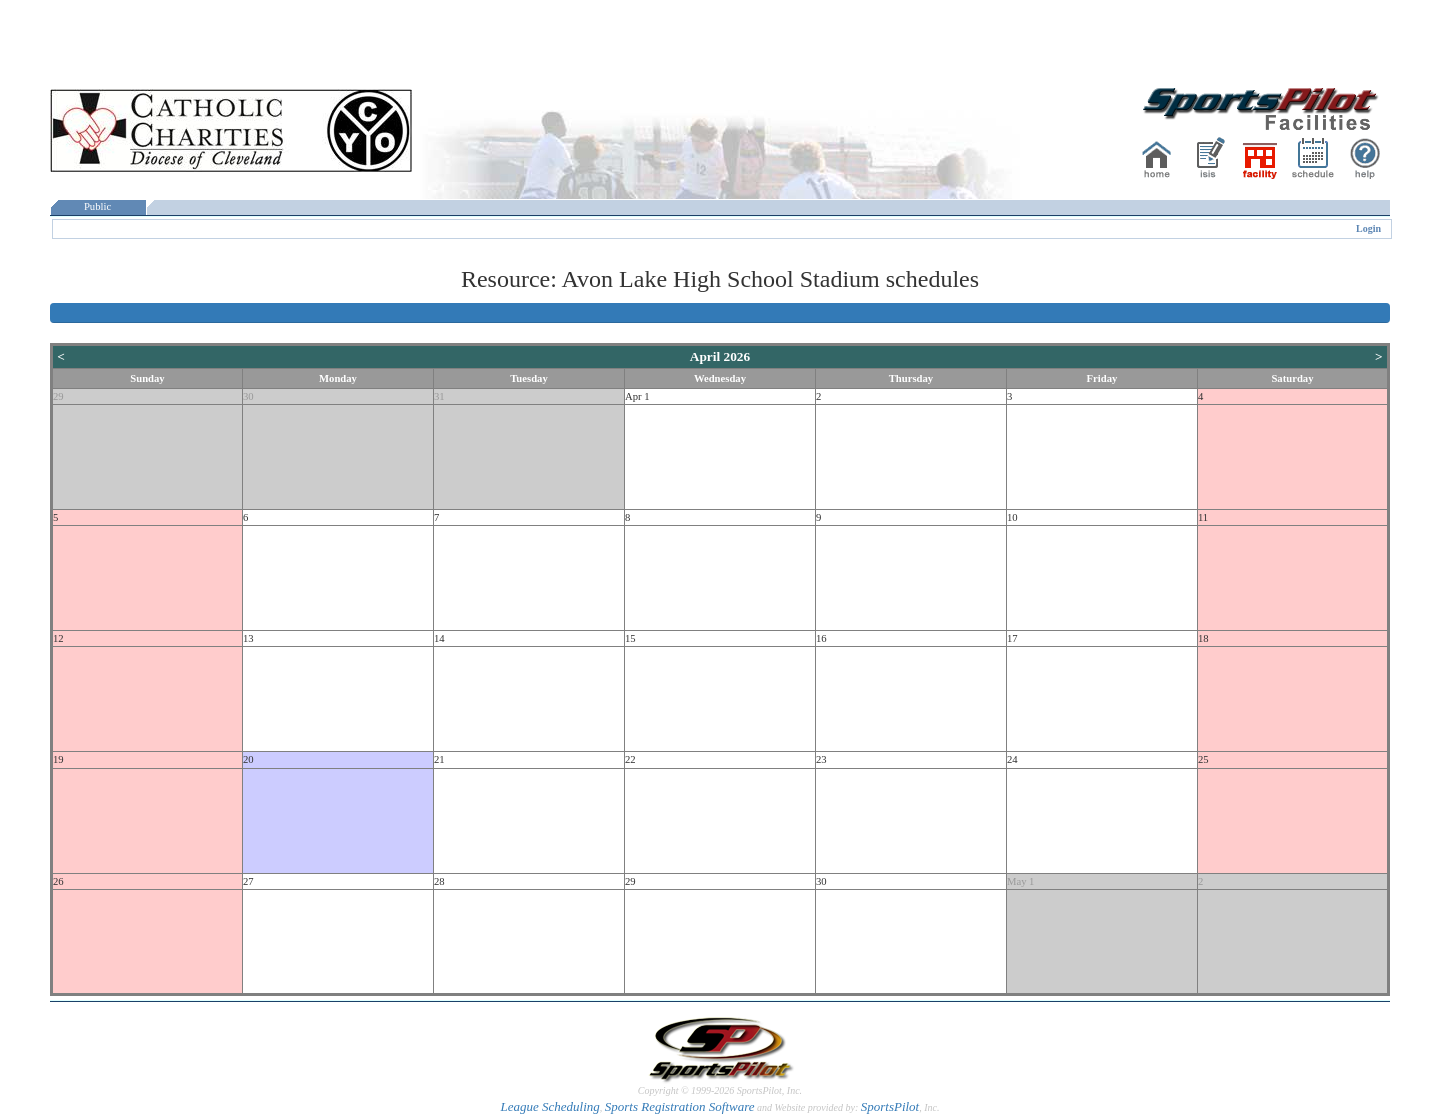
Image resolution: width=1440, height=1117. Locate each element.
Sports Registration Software (680, 1106)
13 (248, 638)
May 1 (1021, 881)
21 (439, 759)
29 (58, 396)
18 (1203, 638)
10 (1012, 517)
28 (439, 881)
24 (1012, 759)
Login (1368, 228)
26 (58, 881)
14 (439, 638)
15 (630, 638)
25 (1203, 759)
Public (98, 206)
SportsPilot (890, 1106)
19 (58, 759)
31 (439, 396)
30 (248, 396)
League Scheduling (549, 1106)
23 (821, 759)
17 (1012, 638)
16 (821, 638)
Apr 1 (637, 396)
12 (58, 638)
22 (630, 759)
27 (248, 881)
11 (1203, 517)
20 (248, 759)
